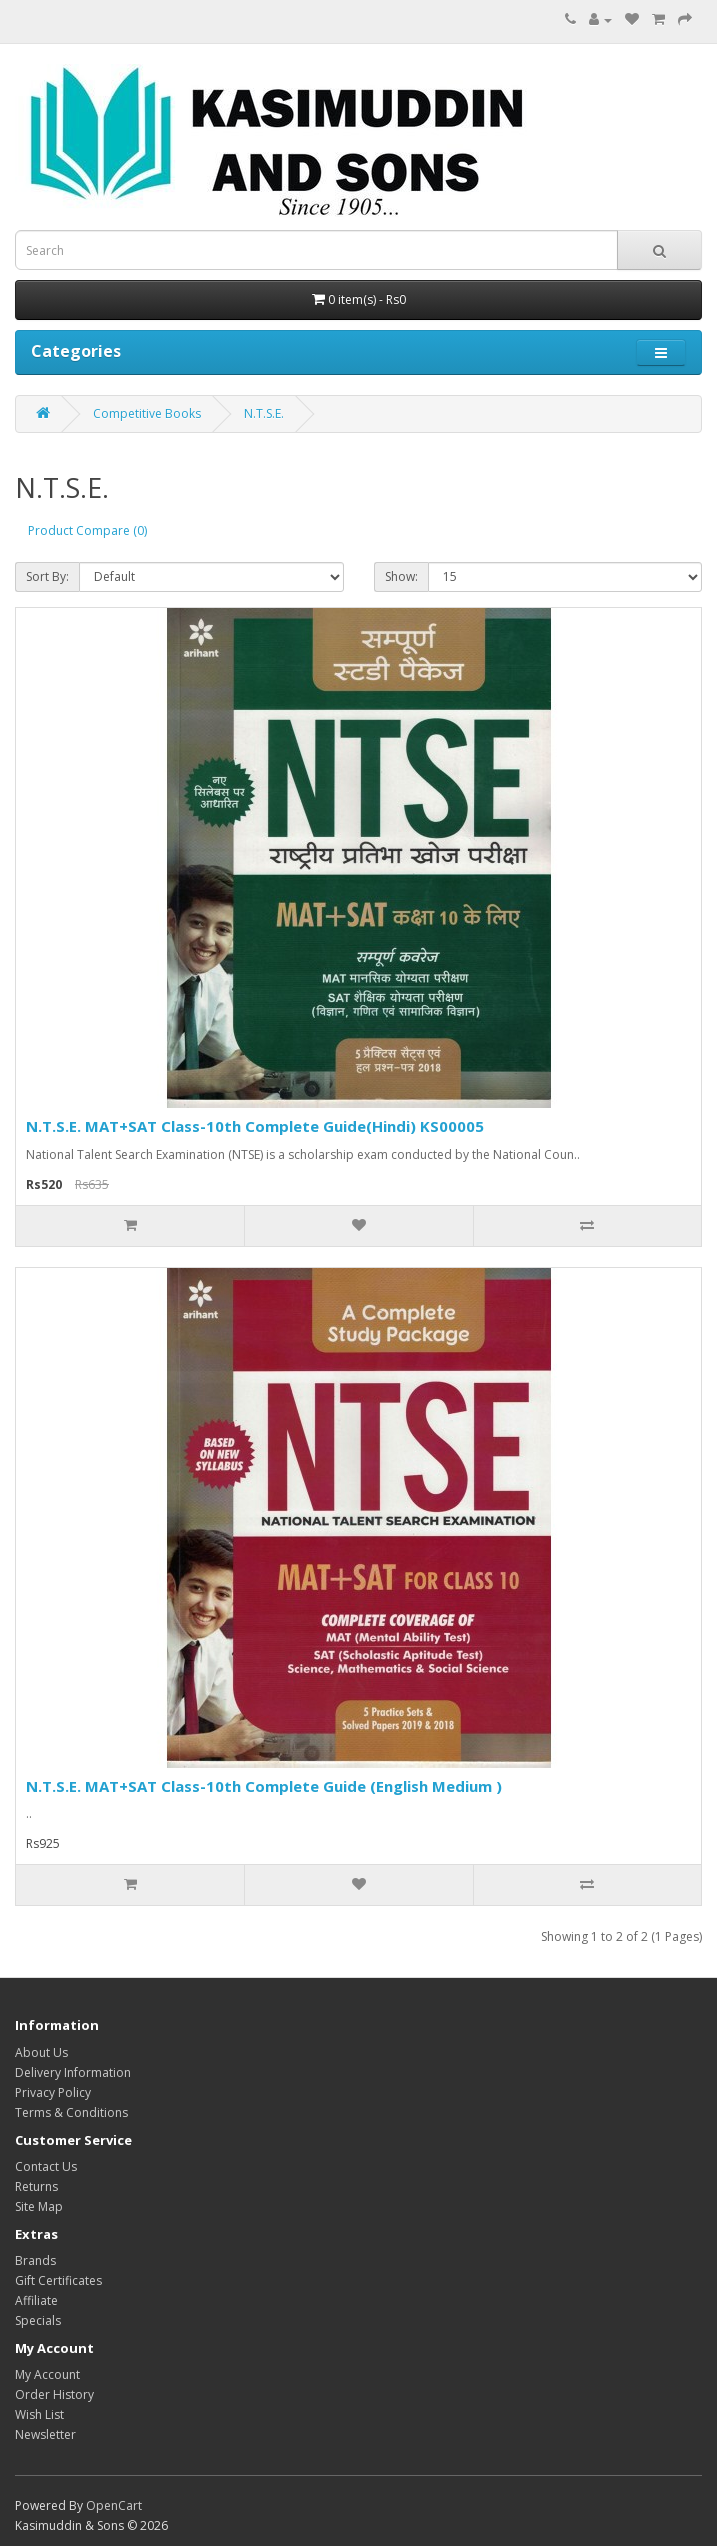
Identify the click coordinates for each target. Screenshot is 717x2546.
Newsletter (45, 2434)
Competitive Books (147, 413)
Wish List (39, 2414)
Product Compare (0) (87, 530)
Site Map (39, 2206)
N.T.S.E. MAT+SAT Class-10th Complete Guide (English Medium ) (264, 1786)
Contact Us (46, 2166)
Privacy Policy (53, 2092)
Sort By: (47, 576)
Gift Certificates (58, 2280)
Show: (401, 576)
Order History (54, 2394)
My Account (47, 2374)
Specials (38, 2320)
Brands (35, 2260)
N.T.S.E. (264, 413)
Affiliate (36, 2300)
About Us (41, 2052)
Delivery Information (73, 2072)
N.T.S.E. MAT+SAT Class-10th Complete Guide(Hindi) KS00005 (255, 1126)
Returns (36, 2186)
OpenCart (114, 2505)
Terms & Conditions (71, 2112)
